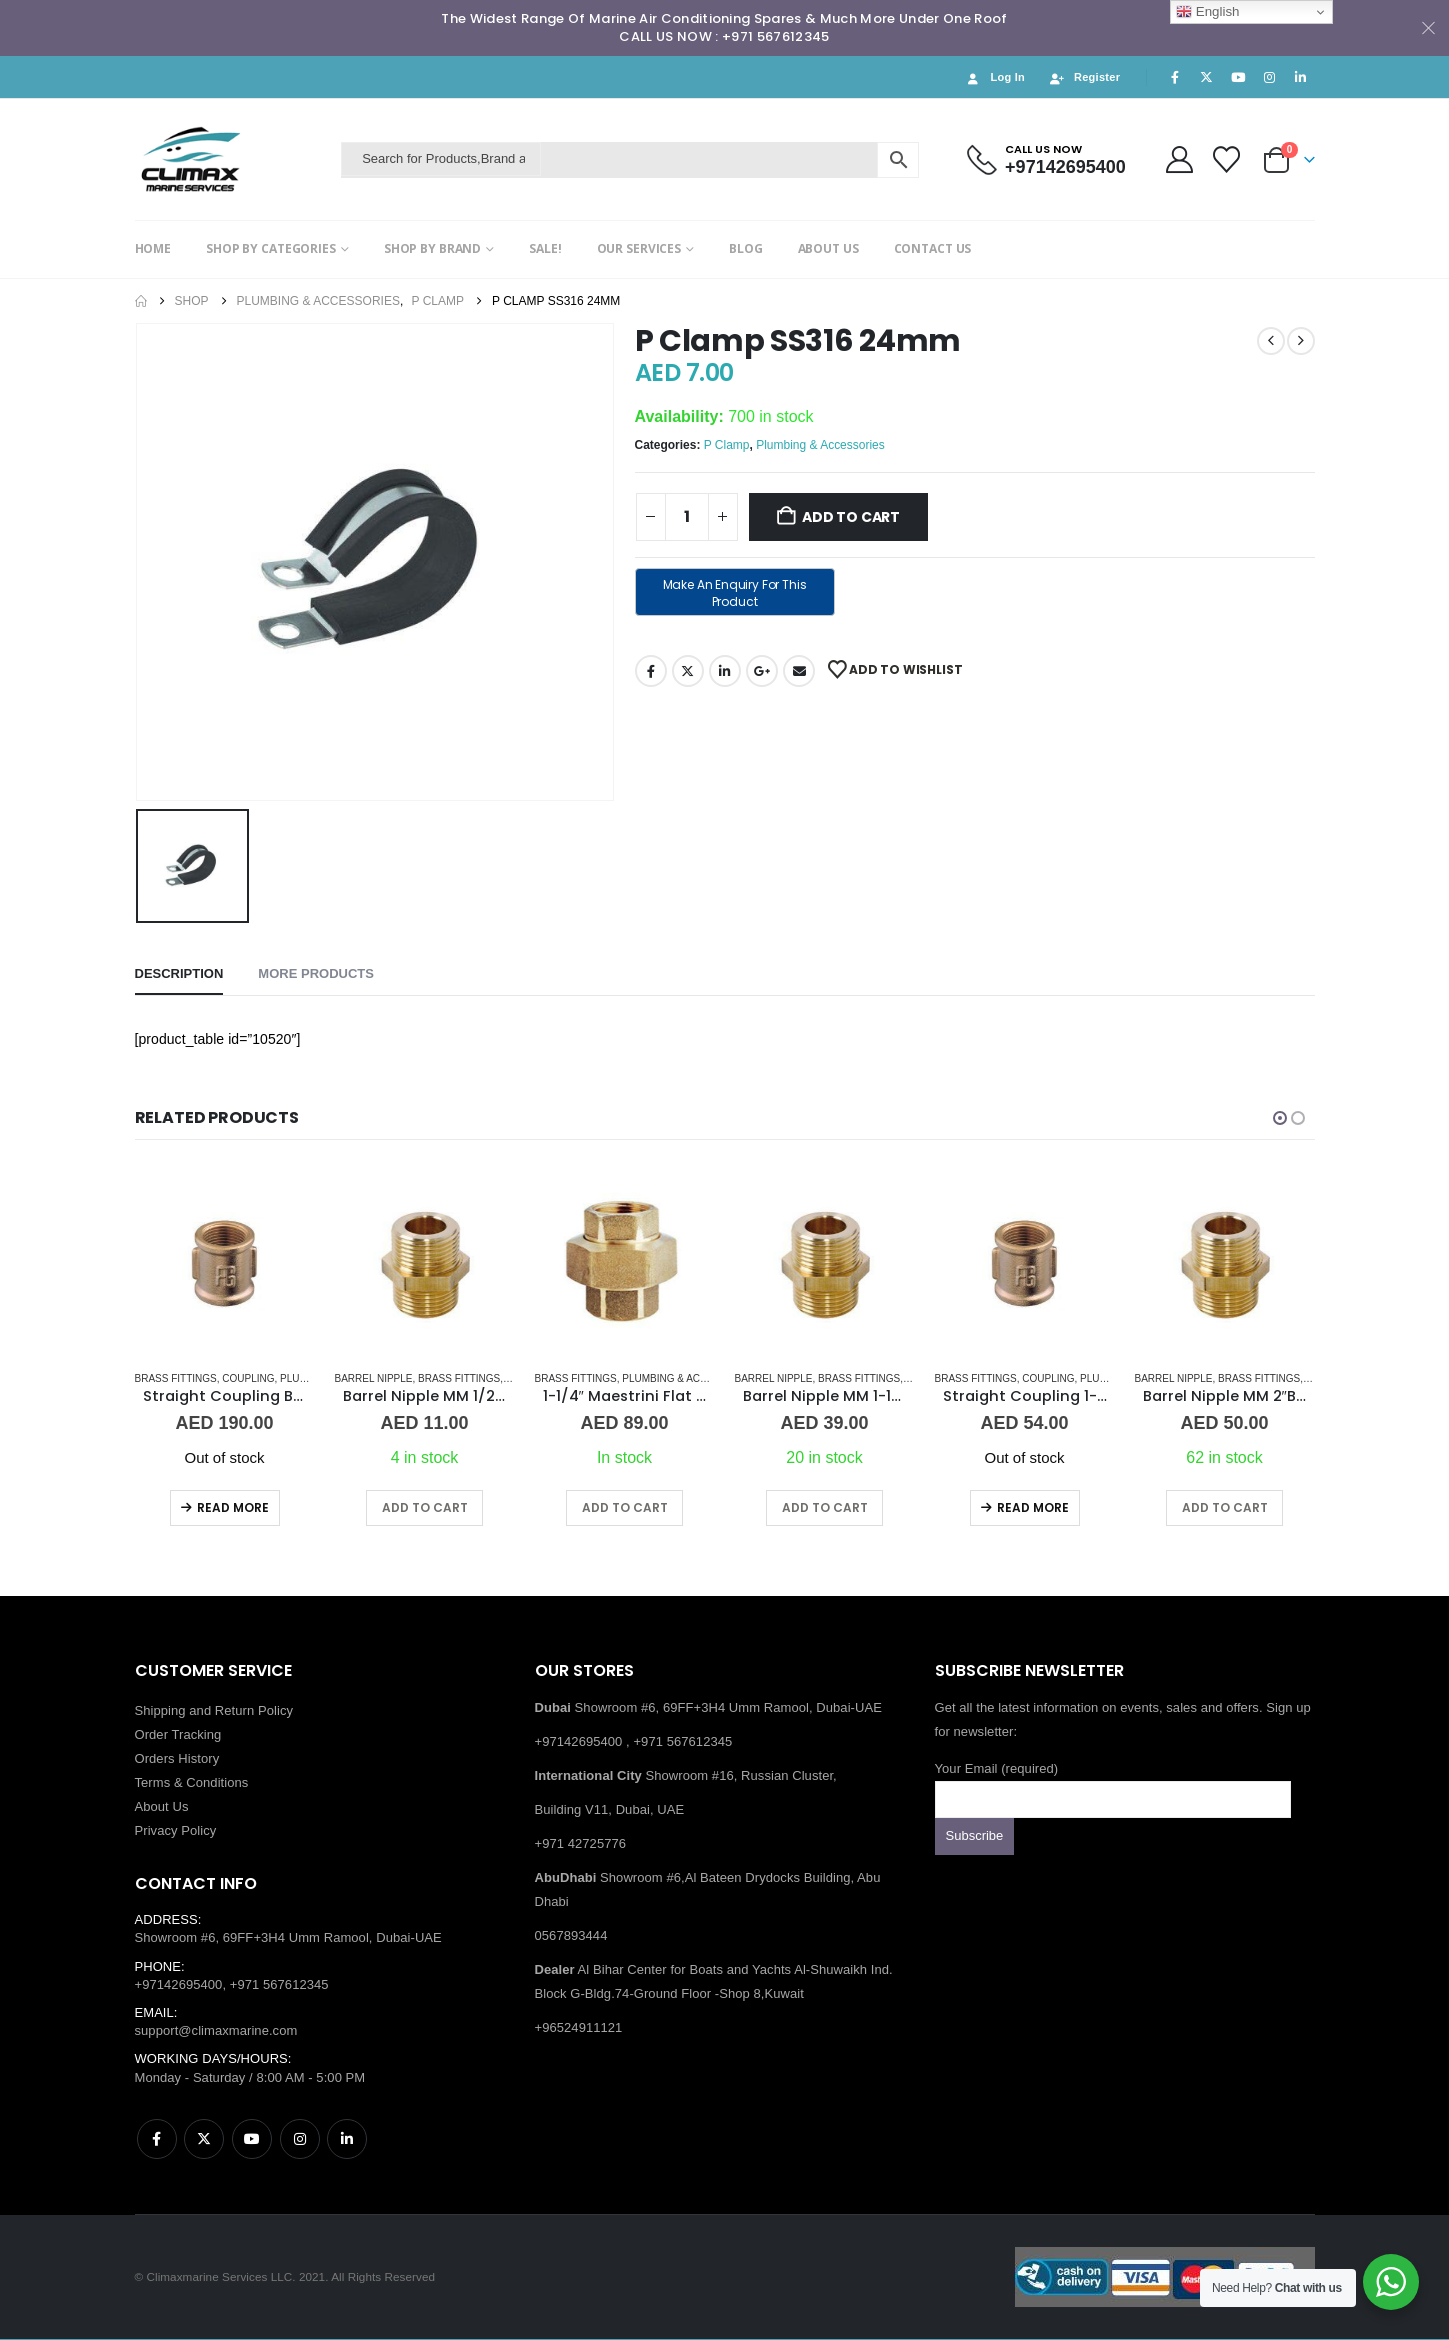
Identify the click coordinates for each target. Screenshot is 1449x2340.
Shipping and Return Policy (214, 1711)
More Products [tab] (316, 973)
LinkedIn (725, 671)
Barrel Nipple (374, 1378)
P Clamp (727, 445)
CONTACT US (933, 248)
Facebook (651, 671)
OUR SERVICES (639, 248)
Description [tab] (179, 973)
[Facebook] (1175, 77)
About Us (162, 1807)
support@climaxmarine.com (216, 2031)
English (1207, 12)
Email (799, 671)
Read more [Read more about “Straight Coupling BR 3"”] (233, 1507)
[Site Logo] (233, 159)
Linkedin (347, 2140)
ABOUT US (828, 248)
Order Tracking (178, 1735)
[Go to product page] (225, 1264)
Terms (153, 1783)
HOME (153, 248)
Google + (762, 671)
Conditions (217, 1783)
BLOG (746, 248)
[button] (1280, 1118)
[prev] (1271, 341)
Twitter (688, 671)
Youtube (252, 2140)
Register (1084, 77)
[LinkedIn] (1301, 77)
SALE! (545, 248)
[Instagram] (1269, 77)
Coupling (248, 1378)
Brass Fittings (176, 1378)
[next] (1301, 341)
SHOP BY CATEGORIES (271, 248)
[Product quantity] (687, 517)
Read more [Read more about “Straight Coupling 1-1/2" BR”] (1033, 1507)
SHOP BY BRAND (432, 248)
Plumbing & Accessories (820, 445)
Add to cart (851, 517)
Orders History (177, 1759)
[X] (1207, 77)
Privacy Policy (176, 1831)
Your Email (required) (1113, 1784)
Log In (994, 77)
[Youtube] (1238, 77)
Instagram (300, 2140)
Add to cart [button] (425, 1507)
